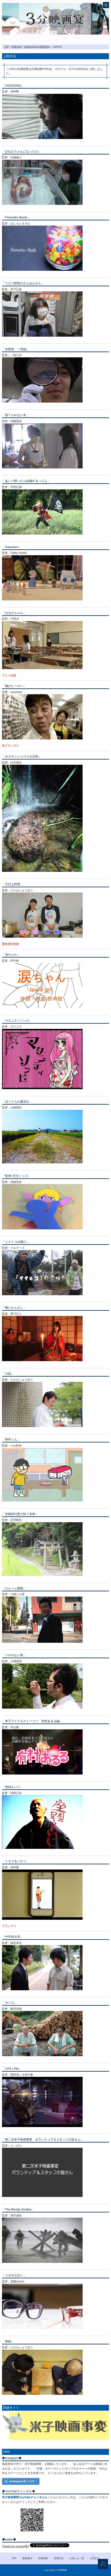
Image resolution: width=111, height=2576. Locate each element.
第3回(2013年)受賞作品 (36, 46)
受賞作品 (16, 46)
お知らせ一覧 (77, 2558)
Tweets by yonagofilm (15, 2546)
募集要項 (27, 2558)
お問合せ (95, 2558)
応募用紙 (43, 2558)
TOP (6, 46)
